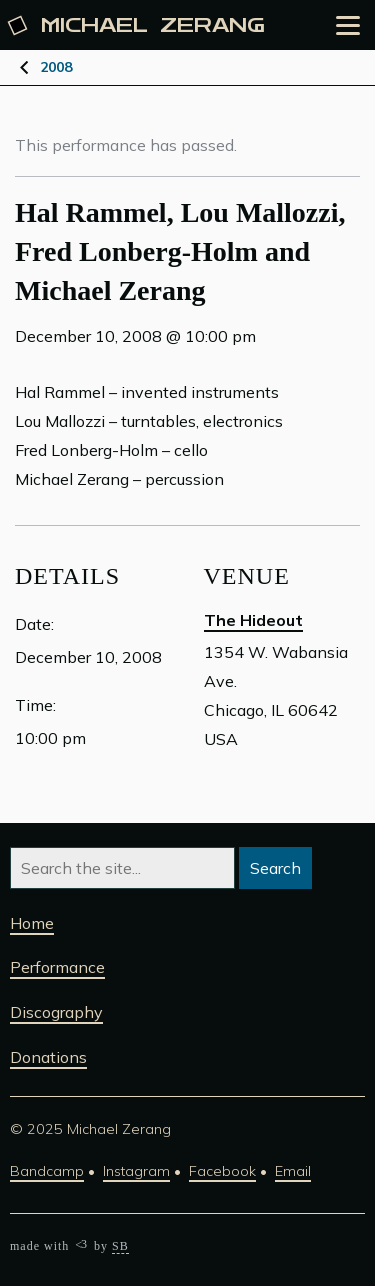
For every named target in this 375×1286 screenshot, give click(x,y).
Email (293, 1171)
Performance (57, 967)
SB (120, 1246)
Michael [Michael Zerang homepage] (137, 25)
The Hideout (253, 620)
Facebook (222, 1171)
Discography (56, 1012)
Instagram (136, 1171)
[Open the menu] (348, 25)
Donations (48, 1057)
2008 (56, 67)
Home (32, 923)
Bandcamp (47, 1171)
